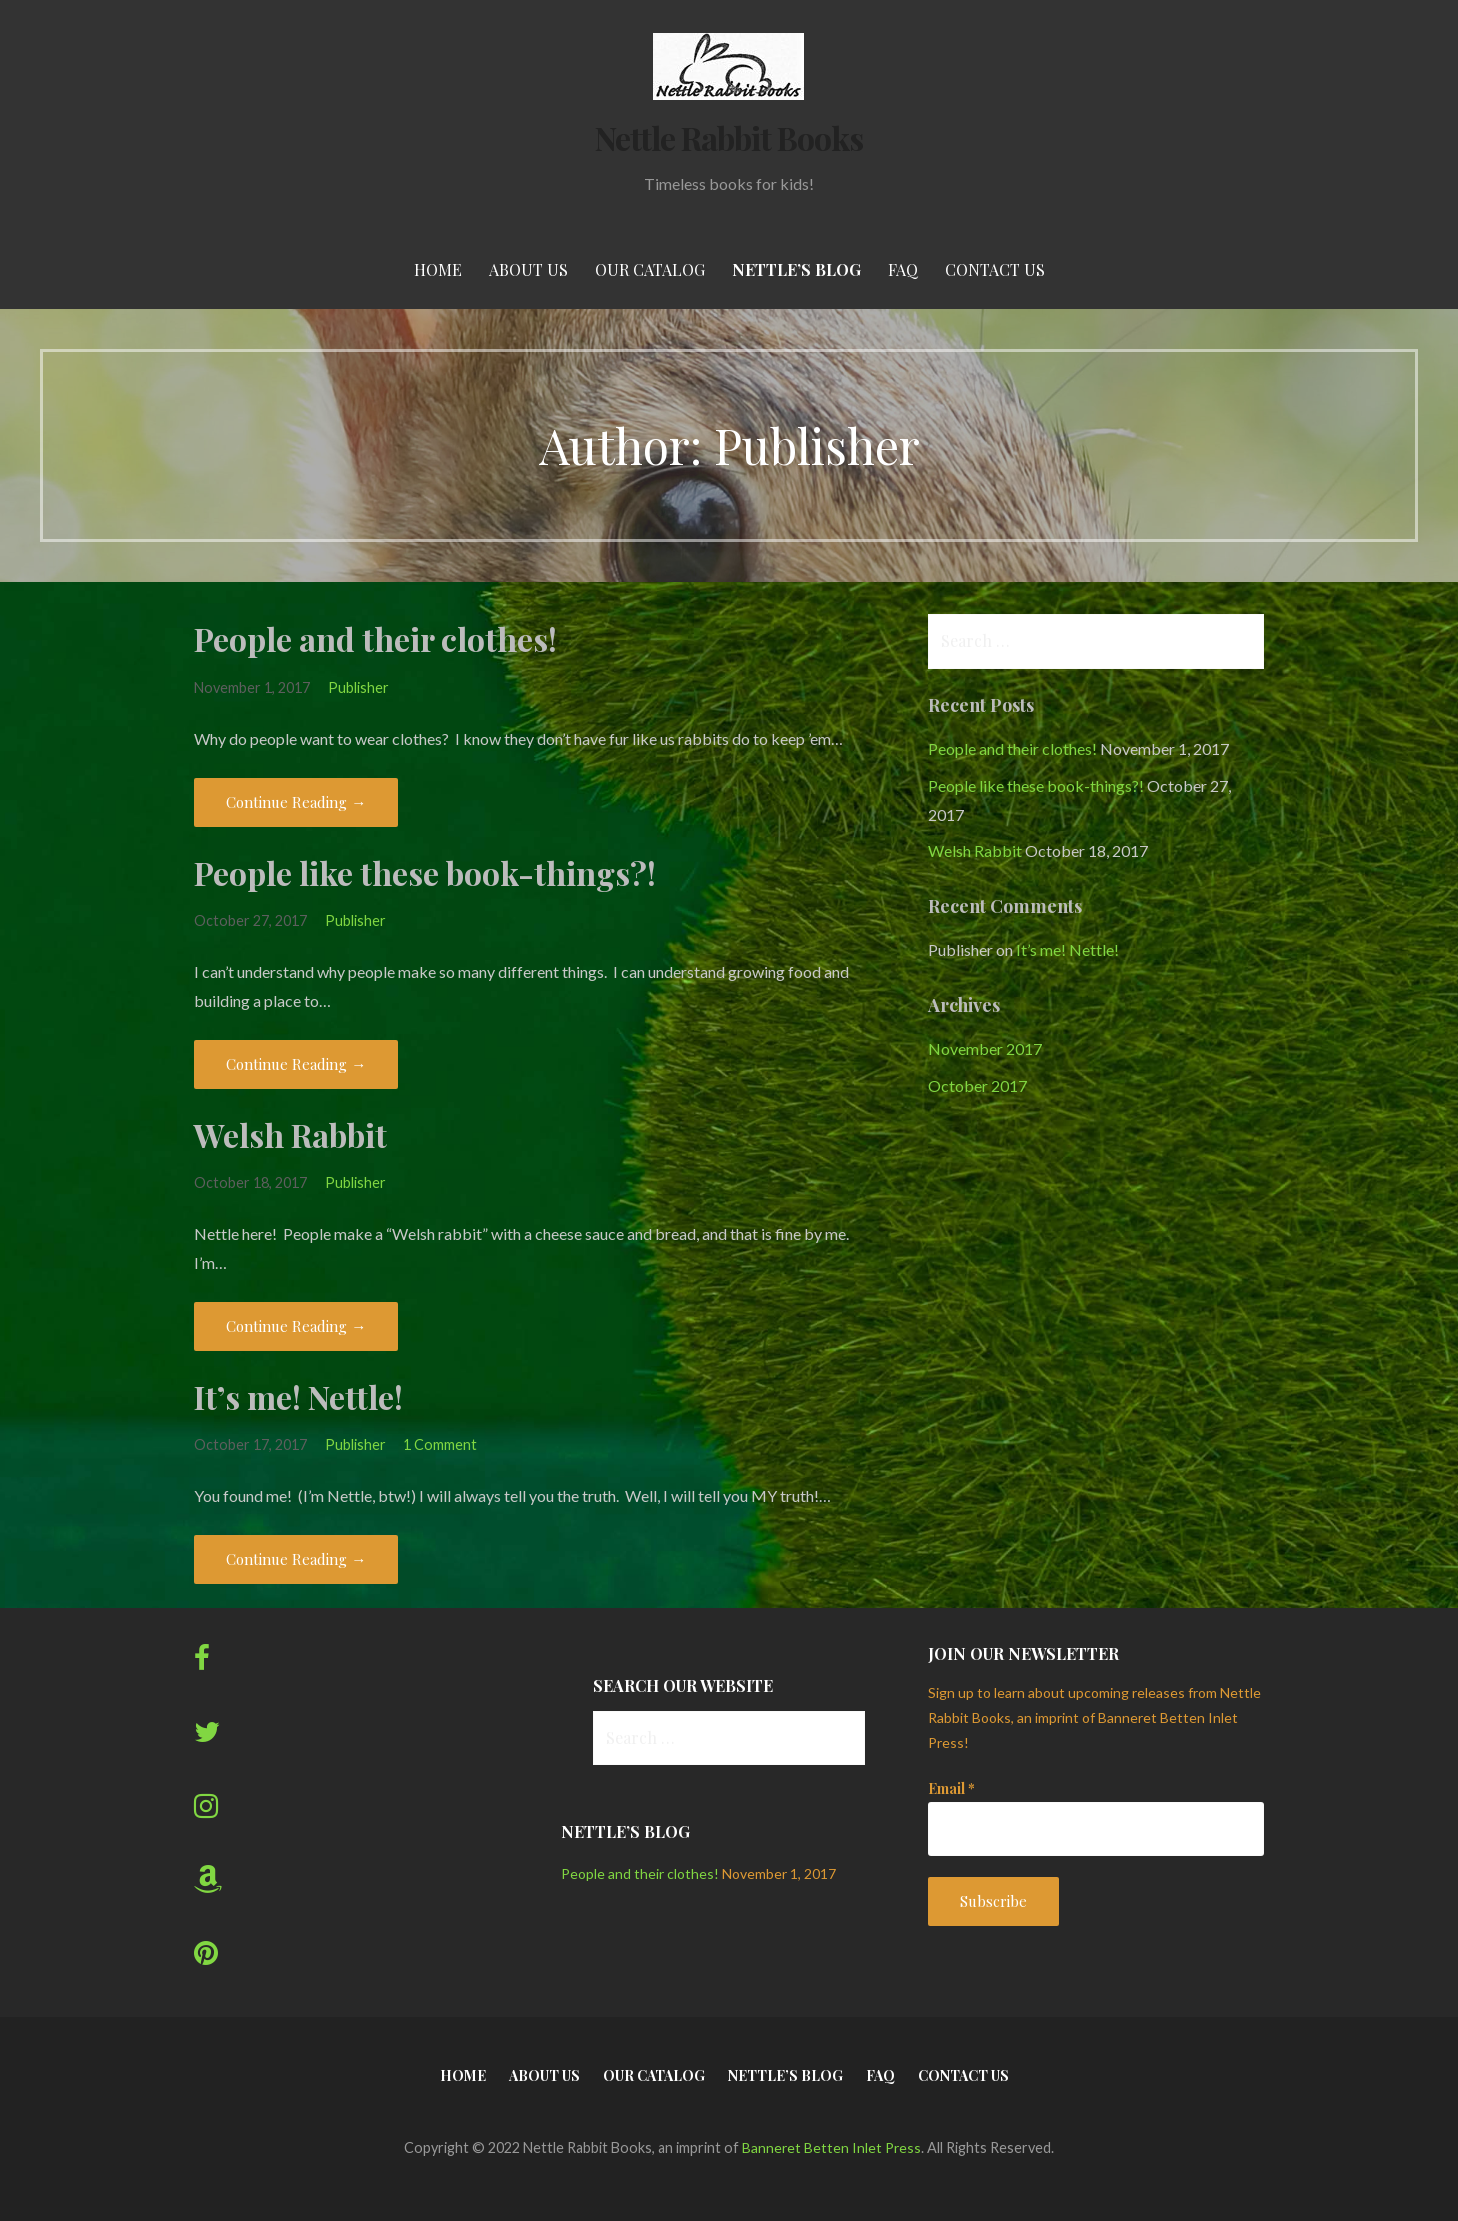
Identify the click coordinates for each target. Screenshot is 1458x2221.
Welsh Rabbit (290, 1134)
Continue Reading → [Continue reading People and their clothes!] (296, 802)
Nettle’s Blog (796, 269)
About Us (528, 269)
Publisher (358, 687)
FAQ (903, 269)
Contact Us (995, 269)
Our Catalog (650, 269)
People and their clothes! (375, 638)
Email (951, 1788)
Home (438, 269)
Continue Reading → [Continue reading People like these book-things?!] (296, 1064)
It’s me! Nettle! (298, 1396)
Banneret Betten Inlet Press (831, 2147)
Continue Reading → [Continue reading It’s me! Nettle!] (296, 1559)
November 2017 (985, 1048)
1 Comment (440, 1444)
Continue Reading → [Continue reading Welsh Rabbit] (296, 1326)
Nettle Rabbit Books (729, 137)
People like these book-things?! (425, 872)
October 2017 (977, 1085)
